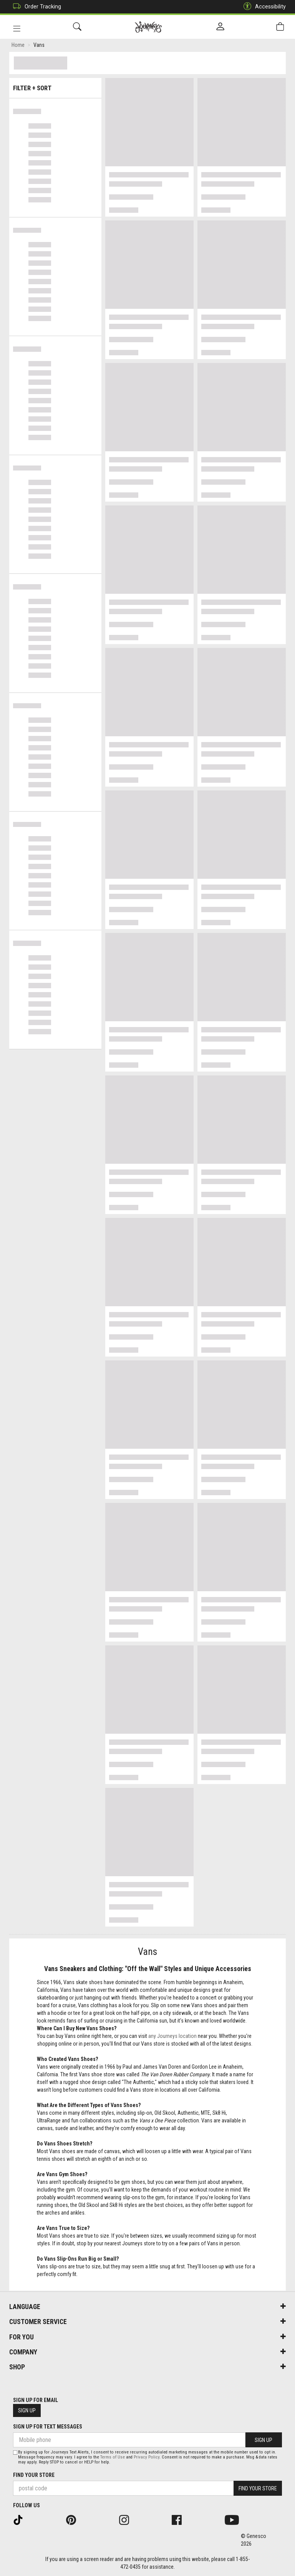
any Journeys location (172, 2037)
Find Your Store (34, 2475)
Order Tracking (35, 6)
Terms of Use (112, 2457)
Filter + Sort (55, 85)
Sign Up (27, 2410)
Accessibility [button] (263, 6)
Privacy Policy (146, 2457)
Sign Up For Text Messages (47, 2427)
